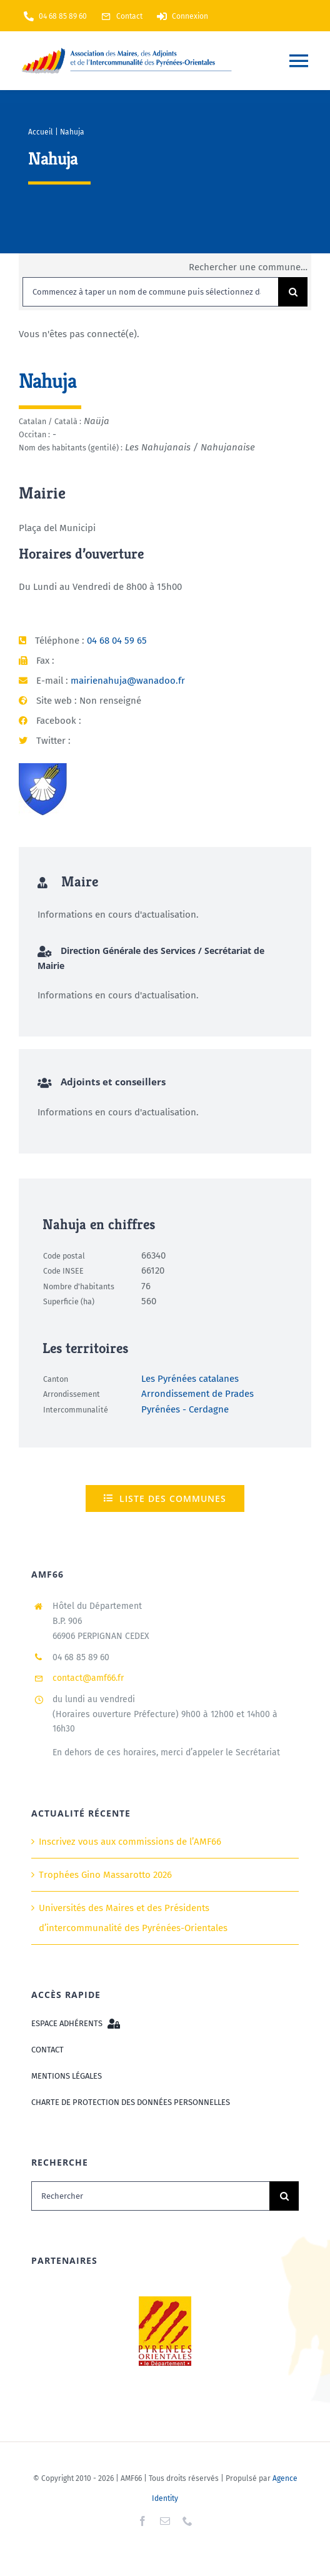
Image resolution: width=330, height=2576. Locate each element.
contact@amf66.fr (88, 1678)
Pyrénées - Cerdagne (185, 1409)
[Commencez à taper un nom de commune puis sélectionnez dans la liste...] (150, 292)
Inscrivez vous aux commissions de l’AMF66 (130, 1841)
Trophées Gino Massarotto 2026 (105, 1874)
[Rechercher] (150, 2196)
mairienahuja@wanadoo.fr (128, 680)
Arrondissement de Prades (197, 1393)
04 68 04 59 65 (117, 640)
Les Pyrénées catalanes (190, 1378)
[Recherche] (293, 292)
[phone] (187, 2521)
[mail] (165, 2521)
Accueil (40, 132)
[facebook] (143, 2521)
